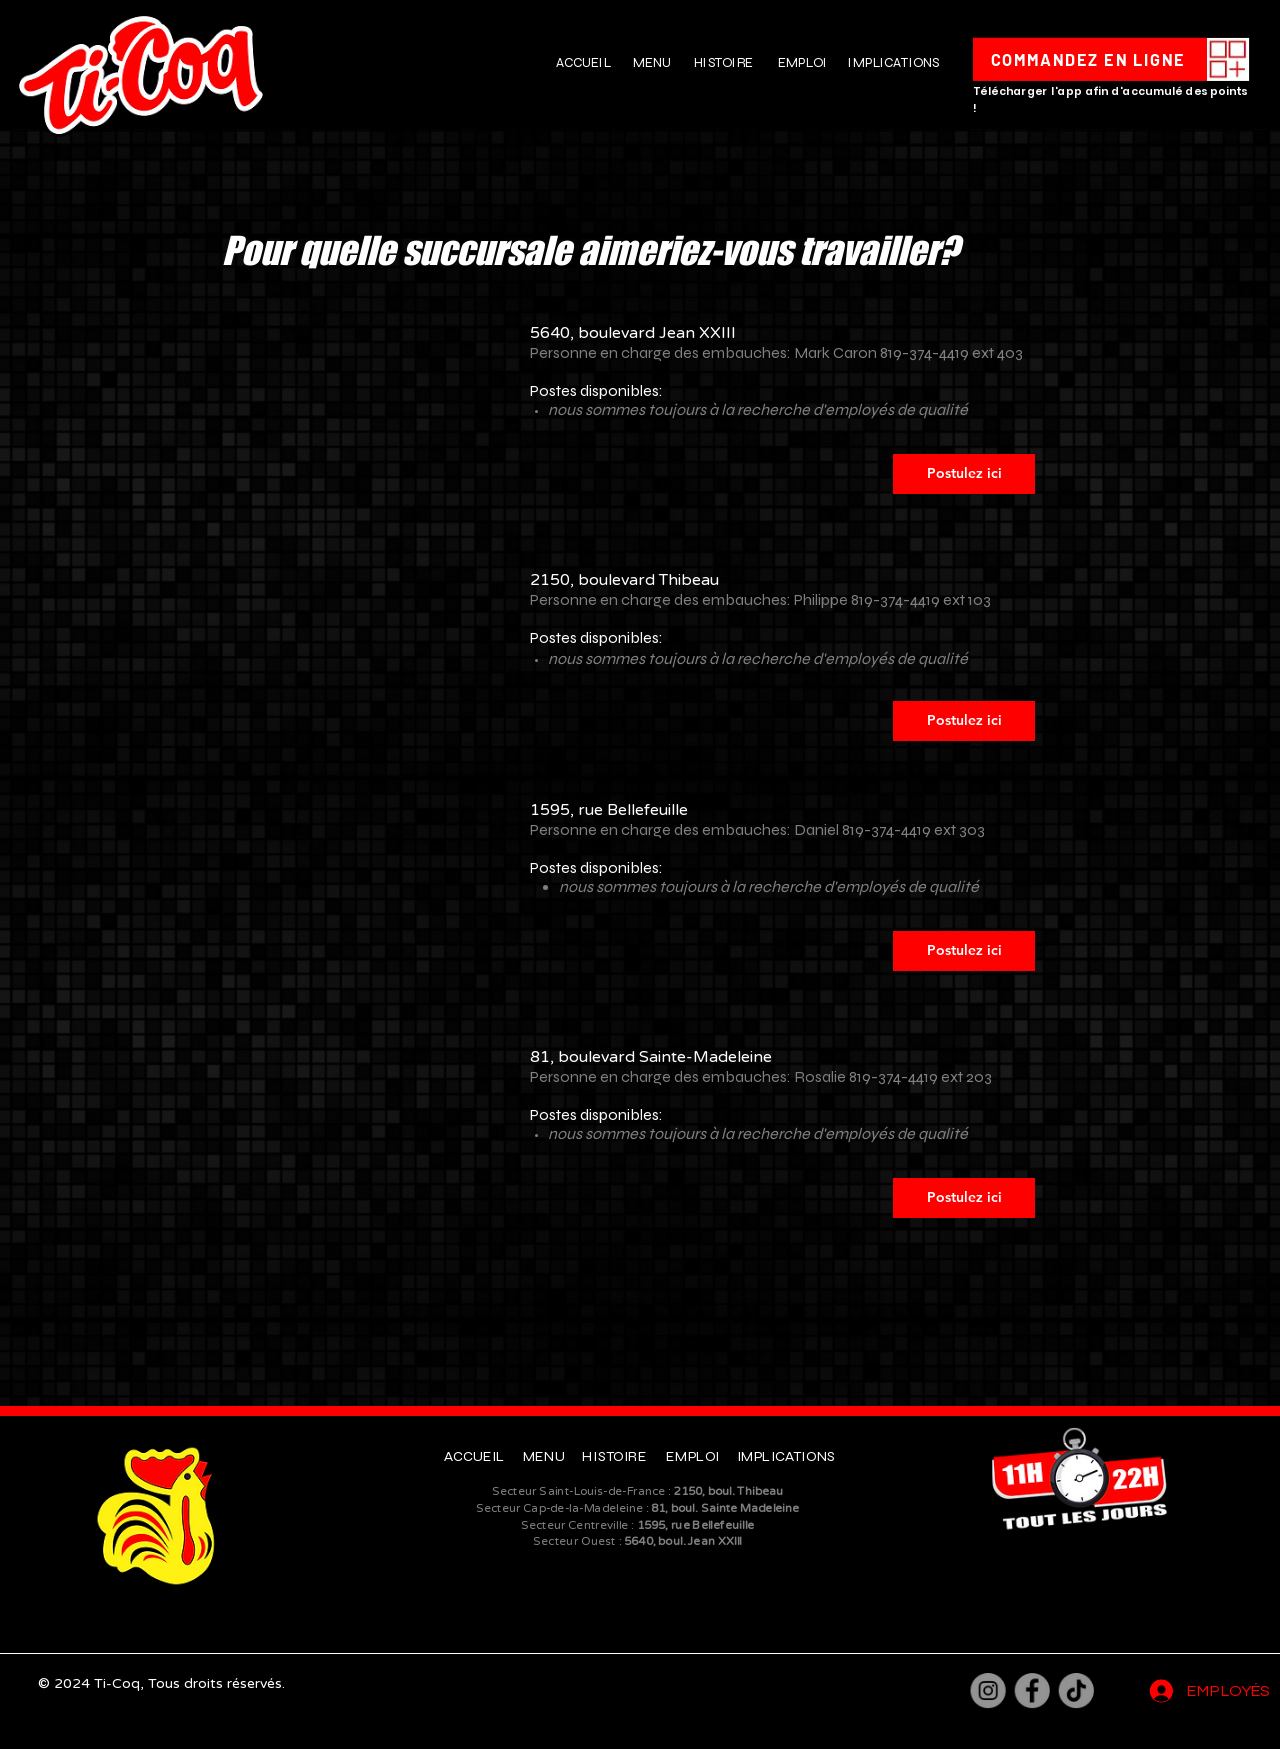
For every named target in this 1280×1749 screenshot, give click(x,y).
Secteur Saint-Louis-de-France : (638, 1492)
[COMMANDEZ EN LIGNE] (1090, 59)
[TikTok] (1076, 1690)
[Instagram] (988, 1690)
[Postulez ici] (964, 474)
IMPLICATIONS (893, 62)
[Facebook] (1032, 1690)
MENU (652, 62)
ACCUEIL (583, 62)
